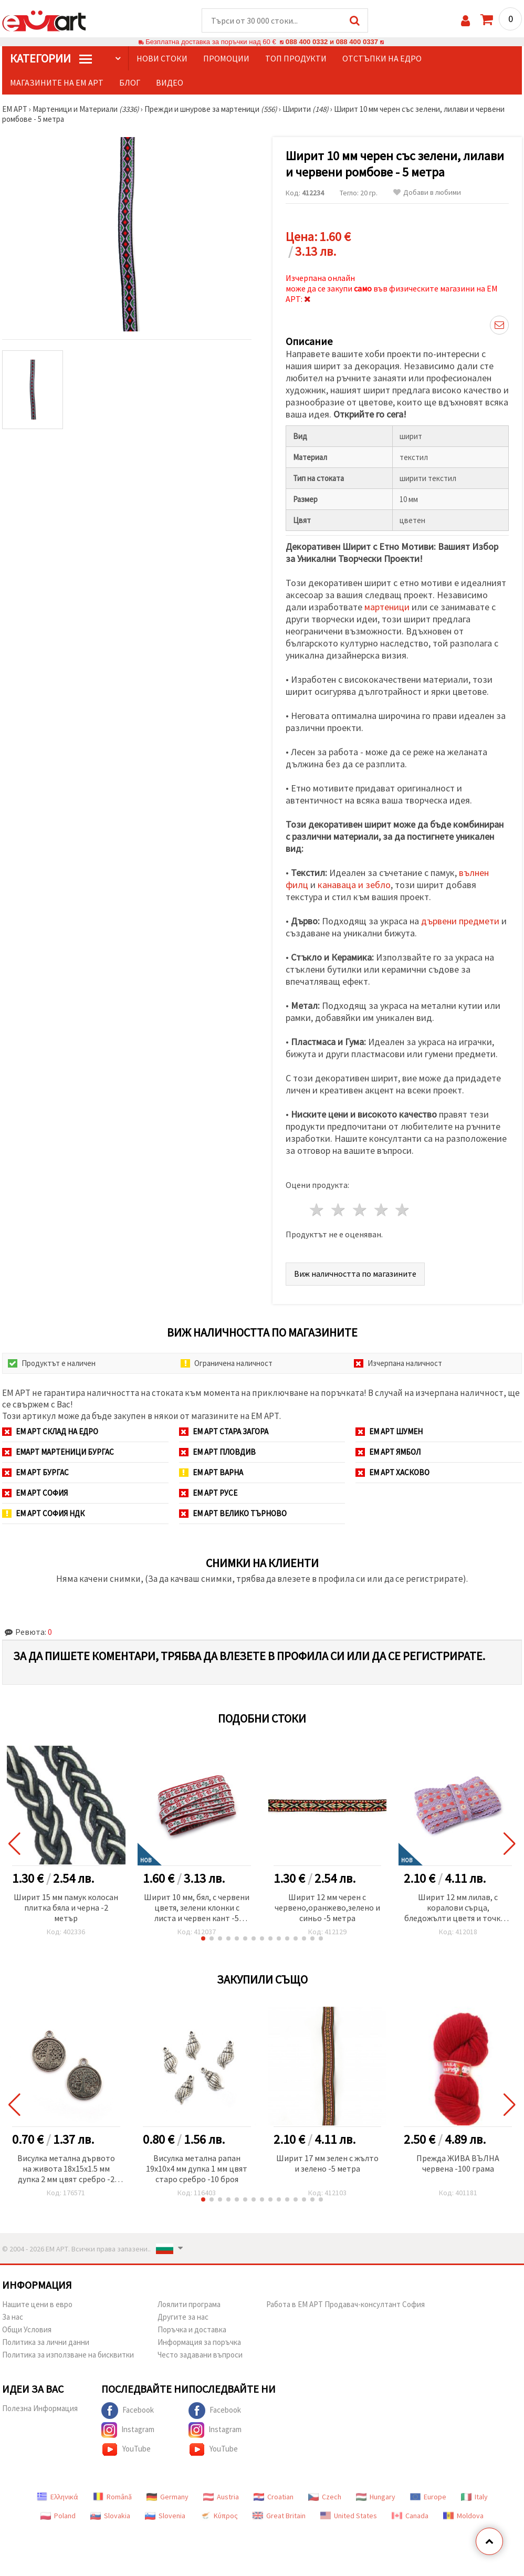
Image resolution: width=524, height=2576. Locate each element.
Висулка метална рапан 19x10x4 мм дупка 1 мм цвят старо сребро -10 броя (196, 2168)
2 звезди (339, 1210)
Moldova (463, 2515)
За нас (12, 2317)
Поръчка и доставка (192, 2329)
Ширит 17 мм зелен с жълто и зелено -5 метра (327, 2163)
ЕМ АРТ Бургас (35, 1472)
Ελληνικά (57, 2496)
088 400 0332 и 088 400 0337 (332, 42)
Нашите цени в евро (37, 2304)
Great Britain (279, 2515)
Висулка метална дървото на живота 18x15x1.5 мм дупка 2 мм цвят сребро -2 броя (66, 2169)
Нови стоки (162, 58)
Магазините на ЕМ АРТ (56, 82)
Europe (428, 2496)
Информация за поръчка (199, 2342)
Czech (324, 2496)
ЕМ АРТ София (35, 1493)
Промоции (226, 58)
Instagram (127, 2430)
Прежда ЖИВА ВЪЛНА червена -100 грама (457, 2163)
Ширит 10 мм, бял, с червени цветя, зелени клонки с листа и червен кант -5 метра (196, 1908)
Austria (221, 2496)
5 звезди (403, 1210)
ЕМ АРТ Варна (211, 1472)
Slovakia (110, 2515)
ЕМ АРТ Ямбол (388, 1452)
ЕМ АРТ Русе (208, 1493)
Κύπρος (219, 2515)
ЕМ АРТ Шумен (389, 1431)
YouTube (126, 2449)
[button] (203, 1938)
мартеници (387, 607)
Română (112, 2496)
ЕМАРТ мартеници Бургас (58, 1452)
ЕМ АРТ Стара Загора (223, 1431)
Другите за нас (183, 2317)
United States (348, 2515)
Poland (58, 2515)
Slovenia (165, 2515)
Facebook (127, 2410)
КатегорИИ (51, 58)
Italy (474, 2496)
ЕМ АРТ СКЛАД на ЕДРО (50, 1431)
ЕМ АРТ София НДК (43, 1513)
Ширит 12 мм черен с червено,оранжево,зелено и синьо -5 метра (327, 1907)
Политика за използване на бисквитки (68, 2355)
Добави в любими (427, 192)
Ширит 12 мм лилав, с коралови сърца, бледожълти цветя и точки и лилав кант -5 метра (457, 1908)
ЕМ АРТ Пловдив (217, 1452)
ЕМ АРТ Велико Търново (233, 1513)
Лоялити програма (189, 2304)
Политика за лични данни (45, 2342)
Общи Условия (26, 2329)
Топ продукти (296, 58)
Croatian (274, 2496)
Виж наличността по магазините (355, 1273)
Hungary (375, 2496)
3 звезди (360, 1210)
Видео (169, 82)
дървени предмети (460, 921)
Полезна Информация (40, 2408)
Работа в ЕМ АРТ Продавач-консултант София (345, 2304)
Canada (410, 2515)
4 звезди (381, 1210)
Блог (129, 82)
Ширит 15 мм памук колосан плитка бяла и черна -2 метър (66, 1907)
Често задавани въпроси (200, 2355)
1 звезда (317, 1210)
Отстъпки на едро (382, 58)
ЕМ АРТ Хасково (392, 1472)
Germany (167, 2496)
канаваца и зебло (354, 885)
